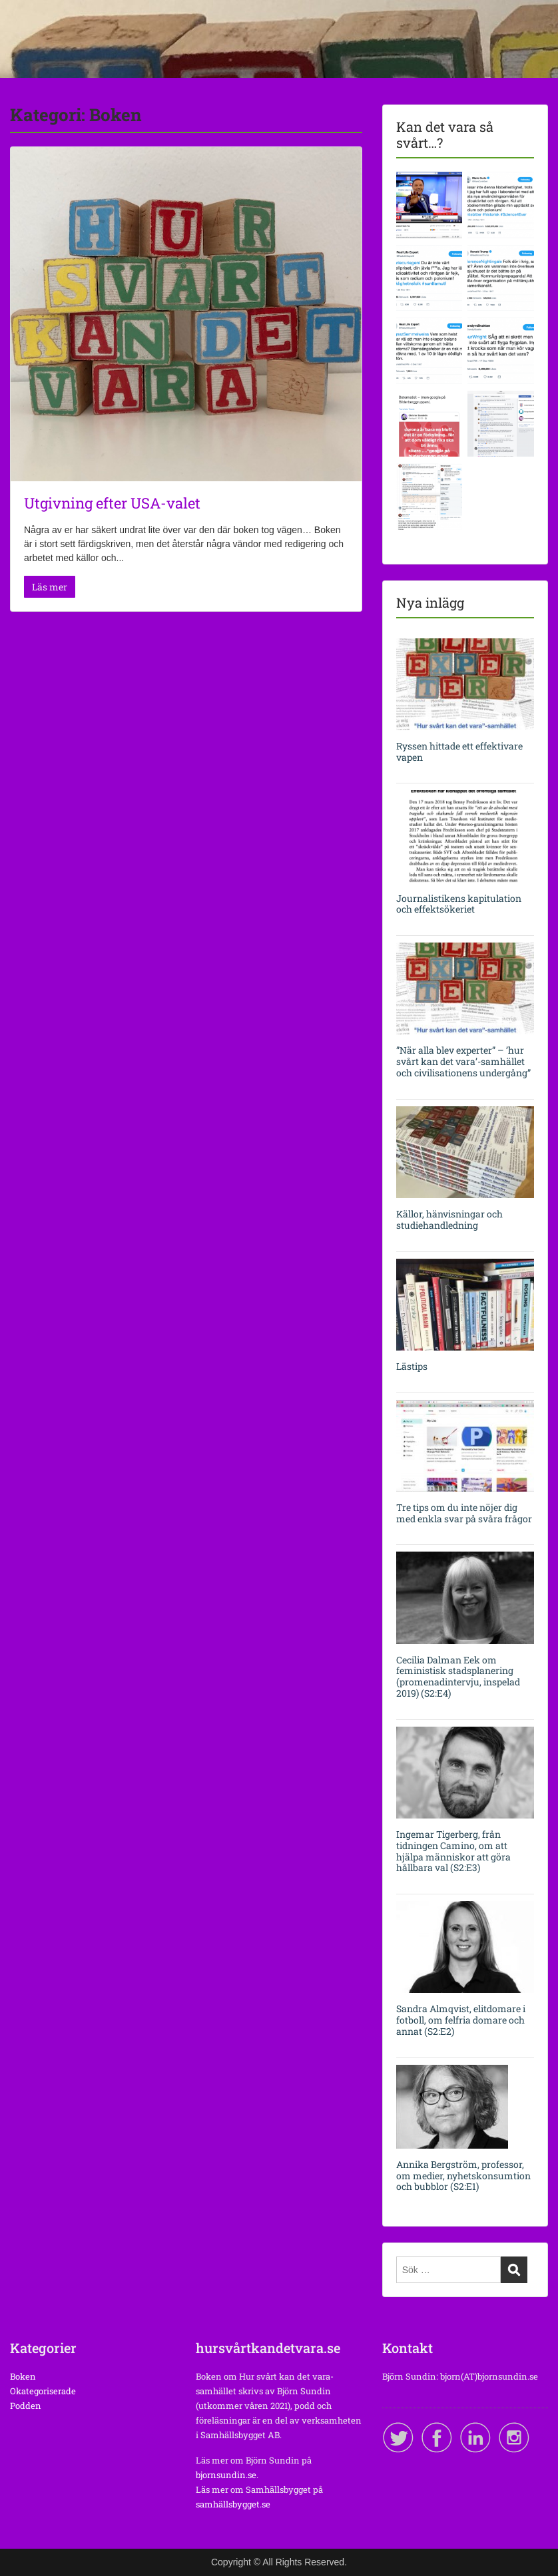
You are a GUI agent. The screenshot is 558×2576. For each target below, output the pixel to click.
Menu (24, 36)
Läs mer (49, 586)
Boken (23, 2376)
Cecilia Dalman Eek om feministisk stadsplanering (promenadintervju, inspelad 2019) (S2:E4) (458, 1676)
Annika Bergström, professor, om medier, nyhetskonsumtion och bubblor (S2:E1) (463, 2175)
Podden (25, 2406)
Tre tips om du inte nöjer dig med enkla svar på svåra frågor (464, 1513)
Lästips (411, 1366)
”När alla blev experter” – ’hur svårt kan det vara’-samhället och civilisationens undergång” (463, 1061)
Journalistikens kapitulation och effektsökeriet (458, 904)
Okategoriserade (43, 2391)
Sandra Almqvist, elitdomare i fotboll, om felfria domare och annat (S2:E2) (460, 2020)
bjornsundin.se (226, 2475)
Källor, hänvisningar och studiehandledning (449, 1219)
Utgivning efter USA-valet (112, 503)
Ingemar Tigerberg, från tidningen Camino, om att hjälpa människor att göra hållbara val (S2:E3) (453, 1851)
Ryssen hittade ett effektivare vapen (459, 751)
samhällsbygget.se (233, 2504)
